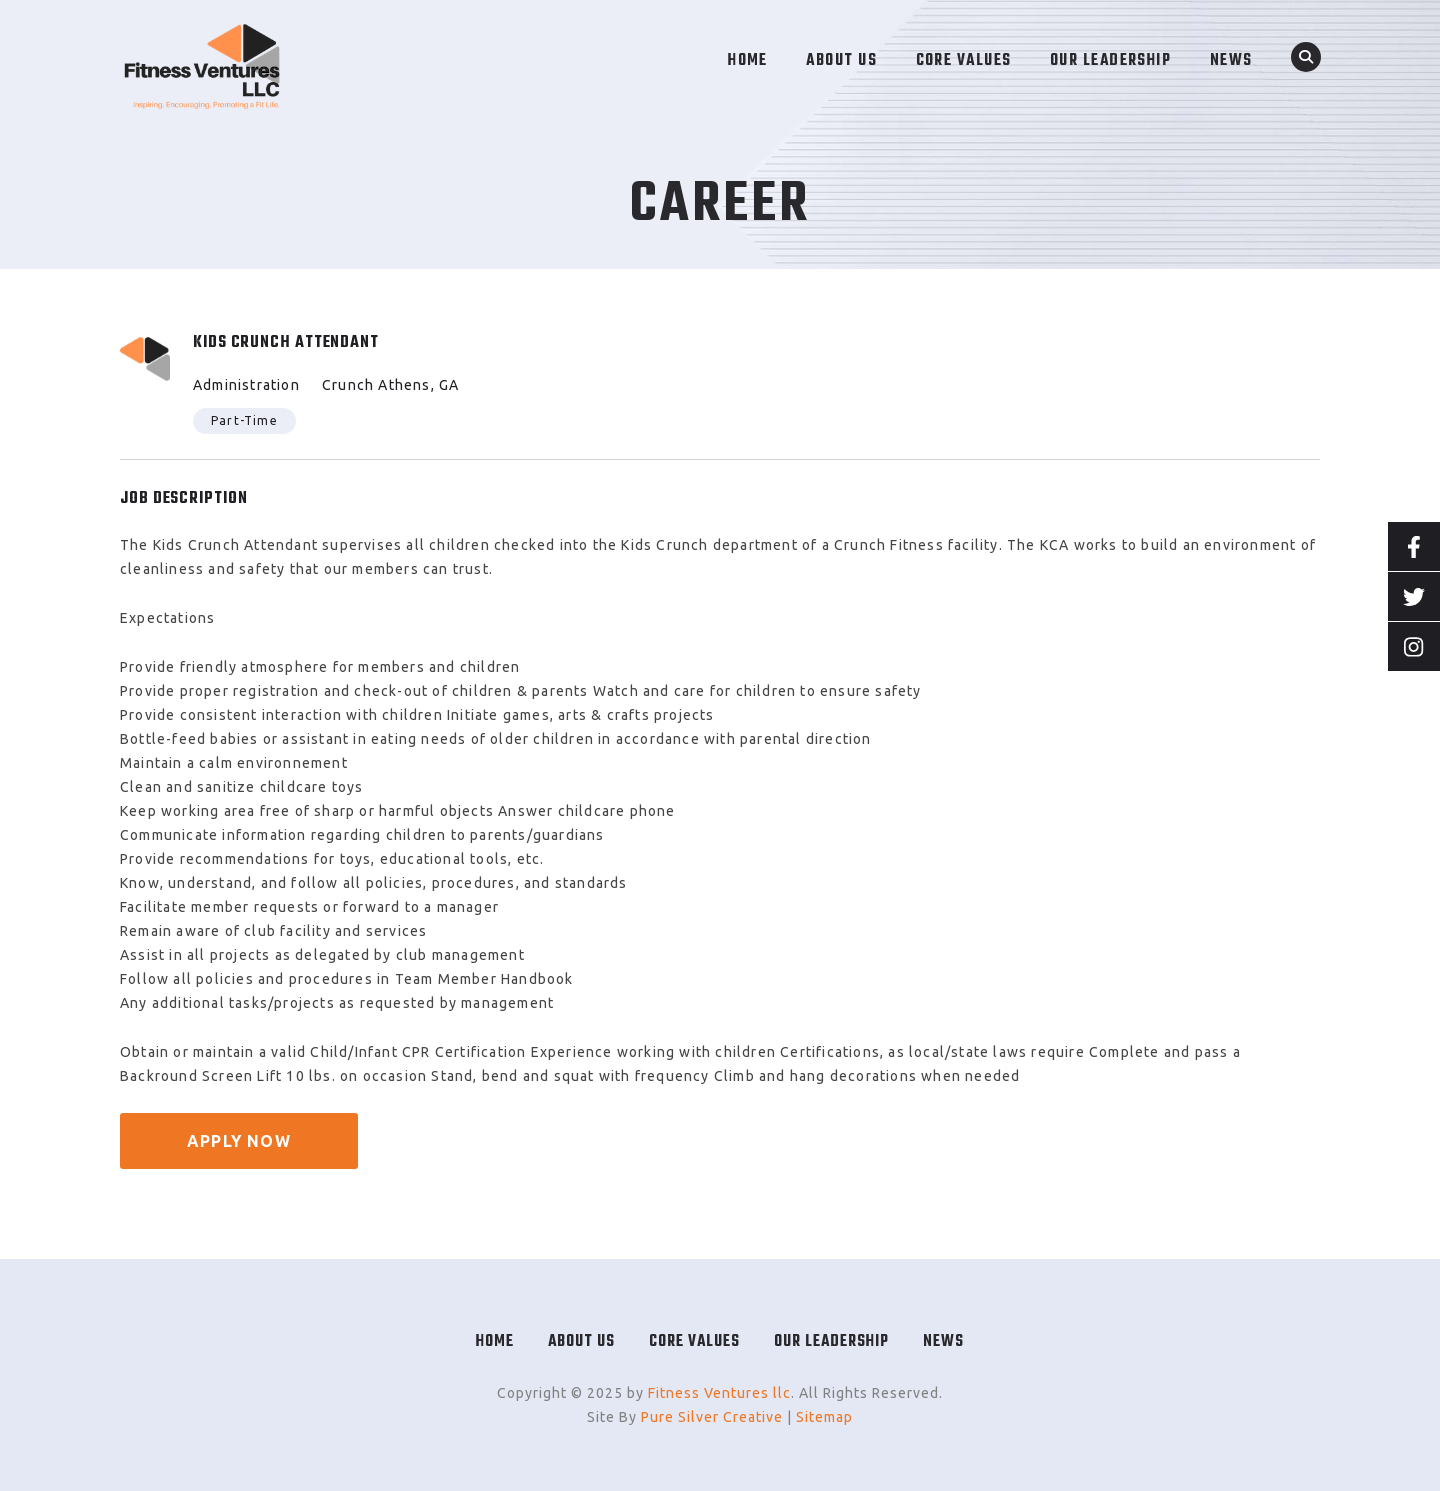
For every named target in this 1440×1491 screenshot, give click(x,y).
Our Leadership (831, 1342)
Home (495, 1342)
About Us (581, 1342)
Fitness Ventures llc (719, 1393)
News (943, 1342)
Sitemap (824, 1417)
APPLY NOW (239, 1141)
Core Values (694, 1342)
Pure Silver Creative (712, 1417)
